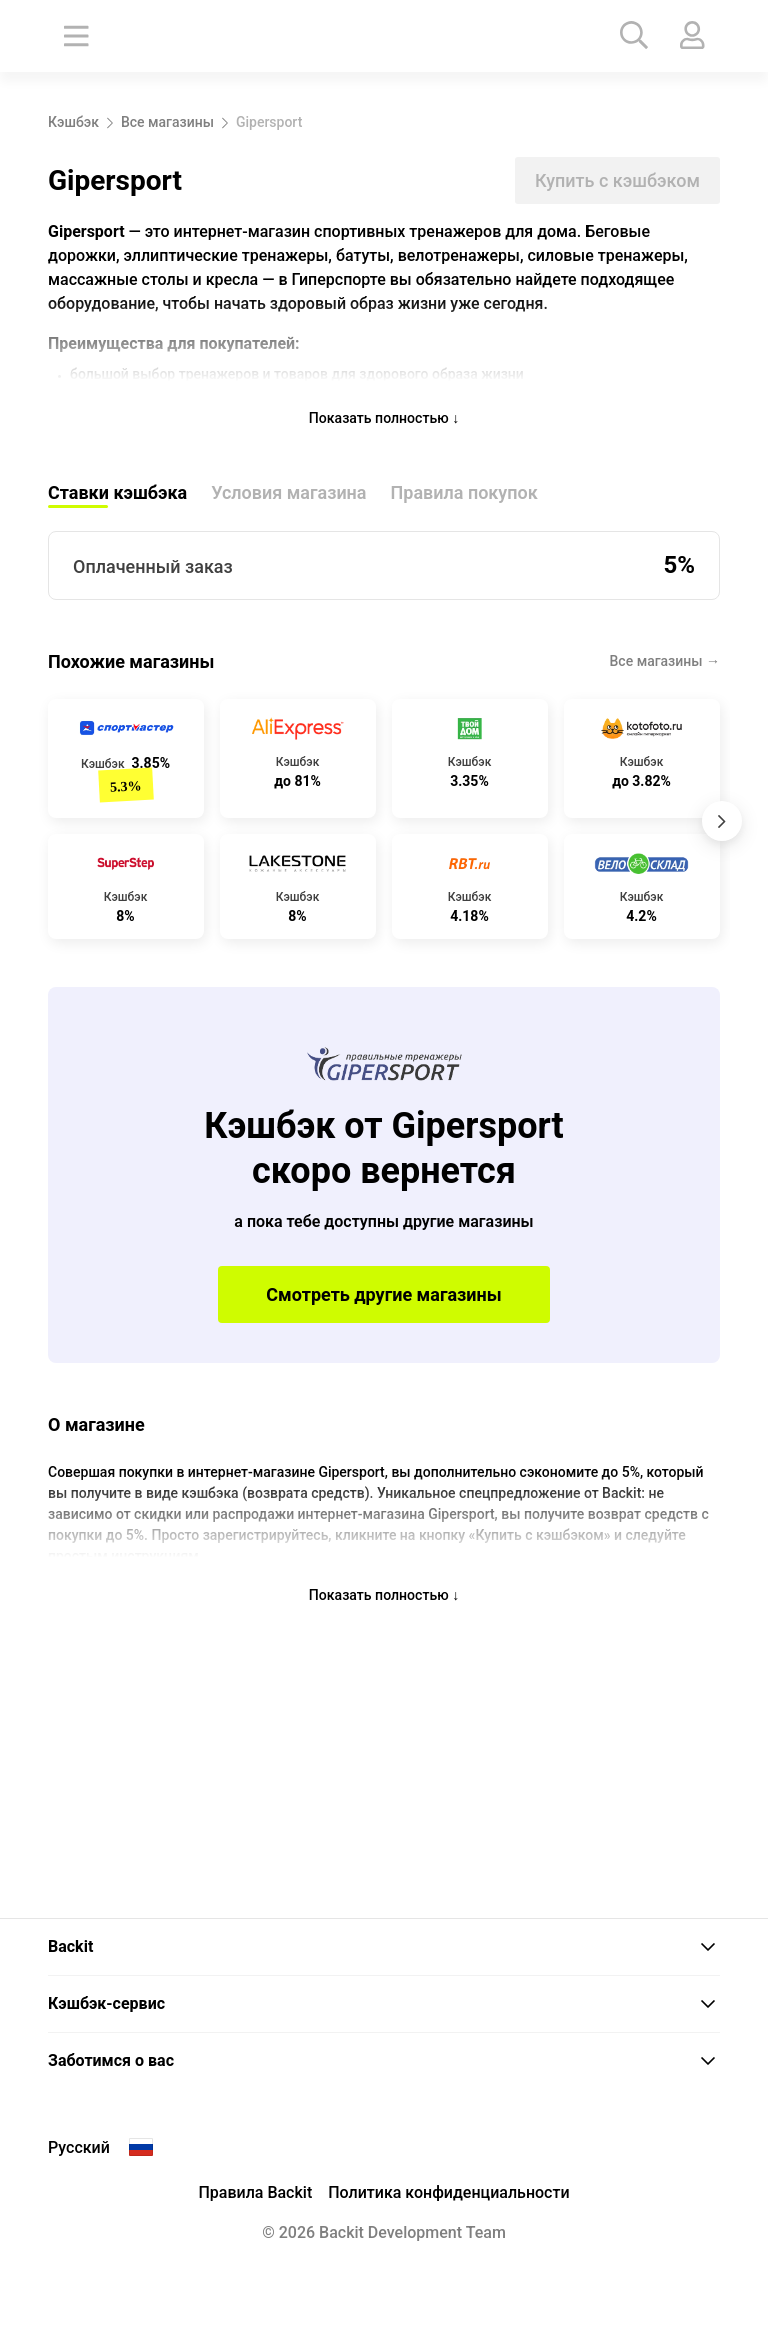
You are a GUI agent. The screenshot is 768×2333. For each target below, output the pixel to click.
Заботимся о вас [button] (382, 2060)
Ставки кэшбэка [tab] (117, 502)
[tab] (384, 1947)
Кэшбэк (73, 122)
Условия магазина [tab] (288, 502)
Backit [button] (382, 1946)
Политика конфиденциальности (448, 2192)
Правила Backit (255, 2192)
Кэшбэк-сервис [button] (382, 2003)
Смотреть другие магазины (383, 1305)
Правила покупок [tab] (464, 502)
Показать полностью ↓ (384, 427)
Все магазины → (665, 671)
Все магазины (167, 122)
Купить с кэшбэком (617, 180)
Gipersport (269, 122)
